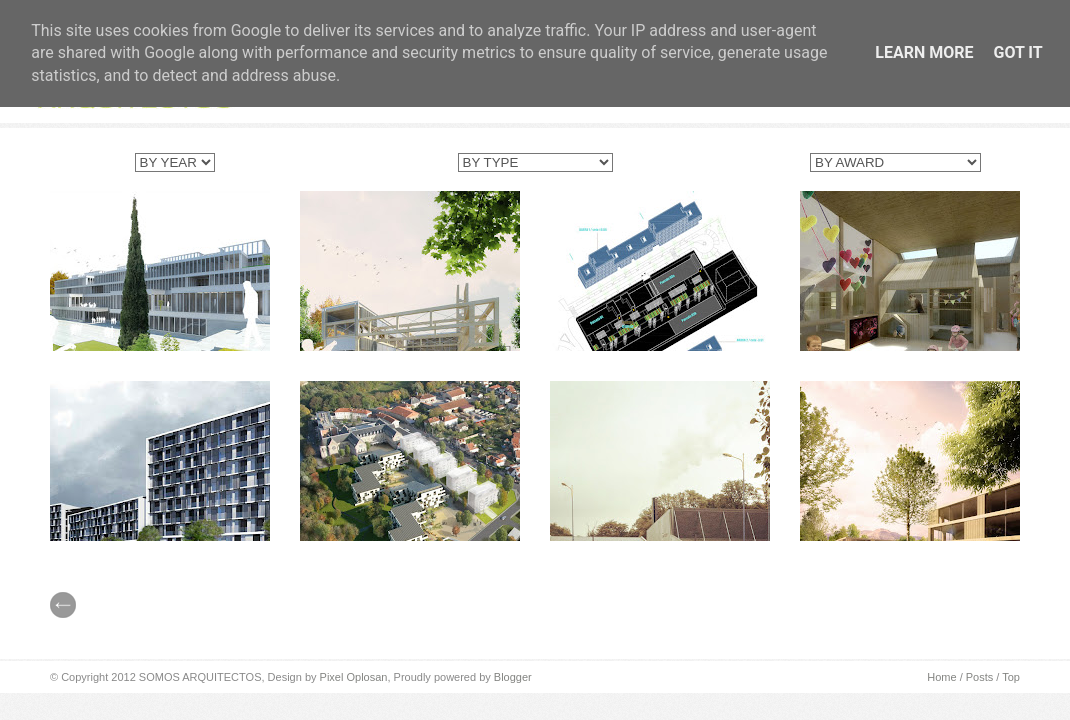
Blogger (513, 677)
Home (941, 677)
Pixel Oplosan (354, 677)
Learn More (924, 52)
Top (1011, 677)
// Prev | (63, 605)
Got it (1017, 52)
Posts (980, 677)
